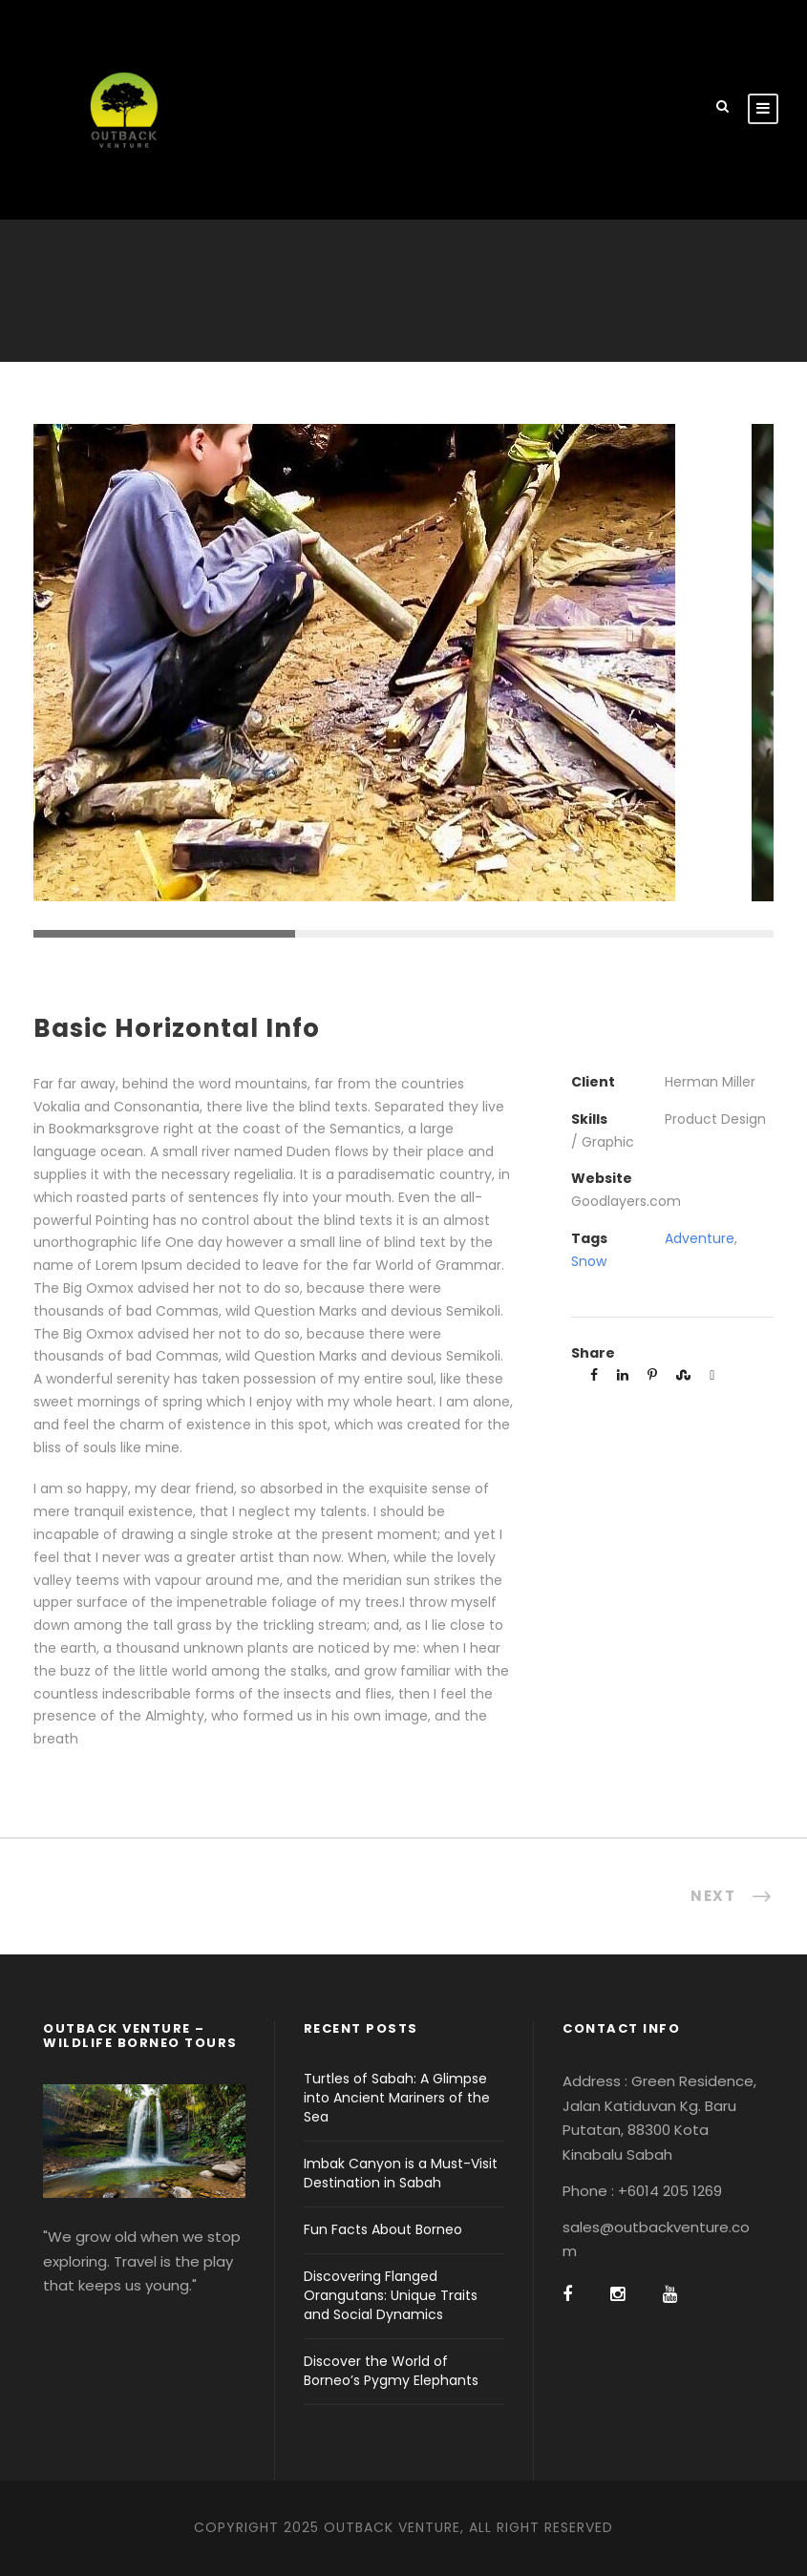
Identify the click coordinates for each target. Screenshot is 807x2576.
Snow (588, 1261)
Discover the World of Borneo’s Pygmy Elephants (391, 2371)
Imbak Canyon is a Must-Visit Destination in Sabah (401, 2173)
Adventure (699, 1238)
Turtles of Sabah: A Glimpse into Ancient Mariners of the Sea (397, 2097)
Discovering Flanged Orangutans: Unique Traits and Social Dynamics (391, 2295)
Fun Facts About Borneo (383, 2229)
